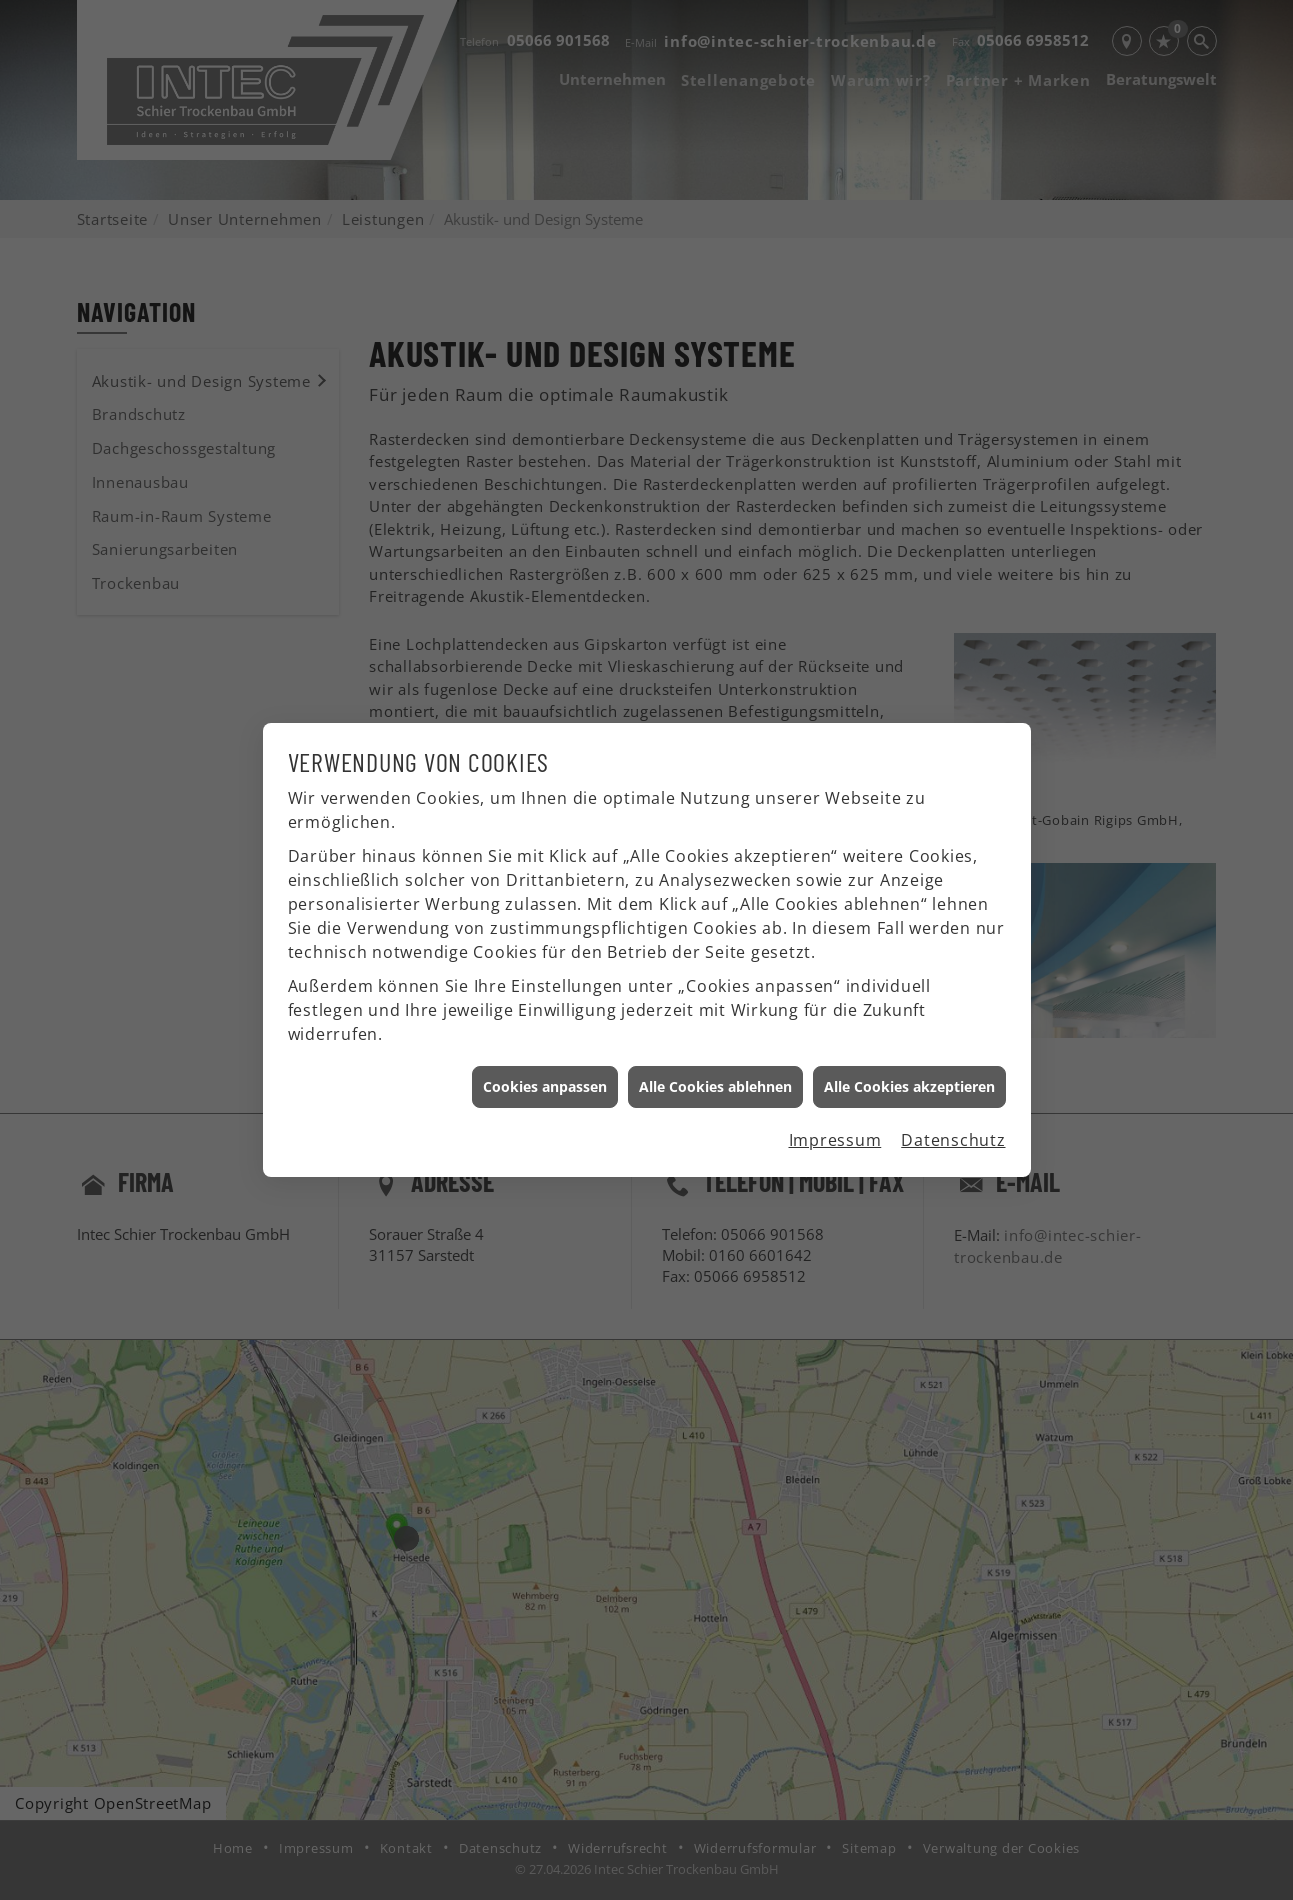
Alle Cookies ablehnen (715, 1053)
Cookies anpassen (545, 1053)
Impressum (835, 1107)
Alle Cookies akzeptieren (909, 1053)
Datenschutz (953, 1107)
